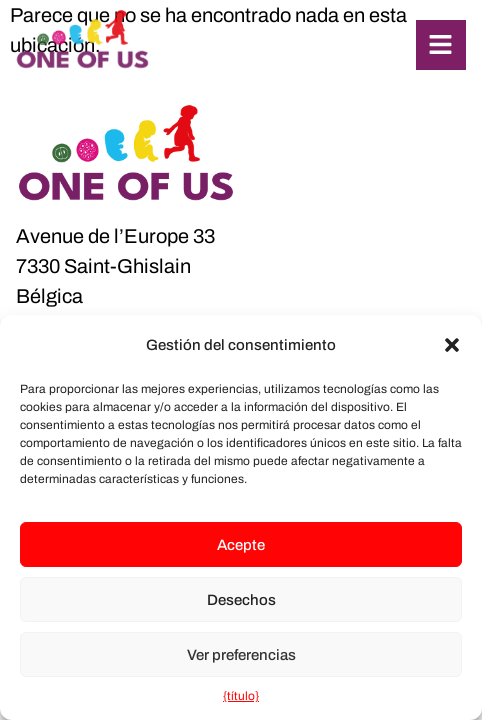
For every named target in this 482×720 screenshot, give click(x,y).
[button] (452, 345)
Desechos (241, 600)
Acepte (241, 545)
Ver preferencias (241, 655)
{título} (241, 696)
